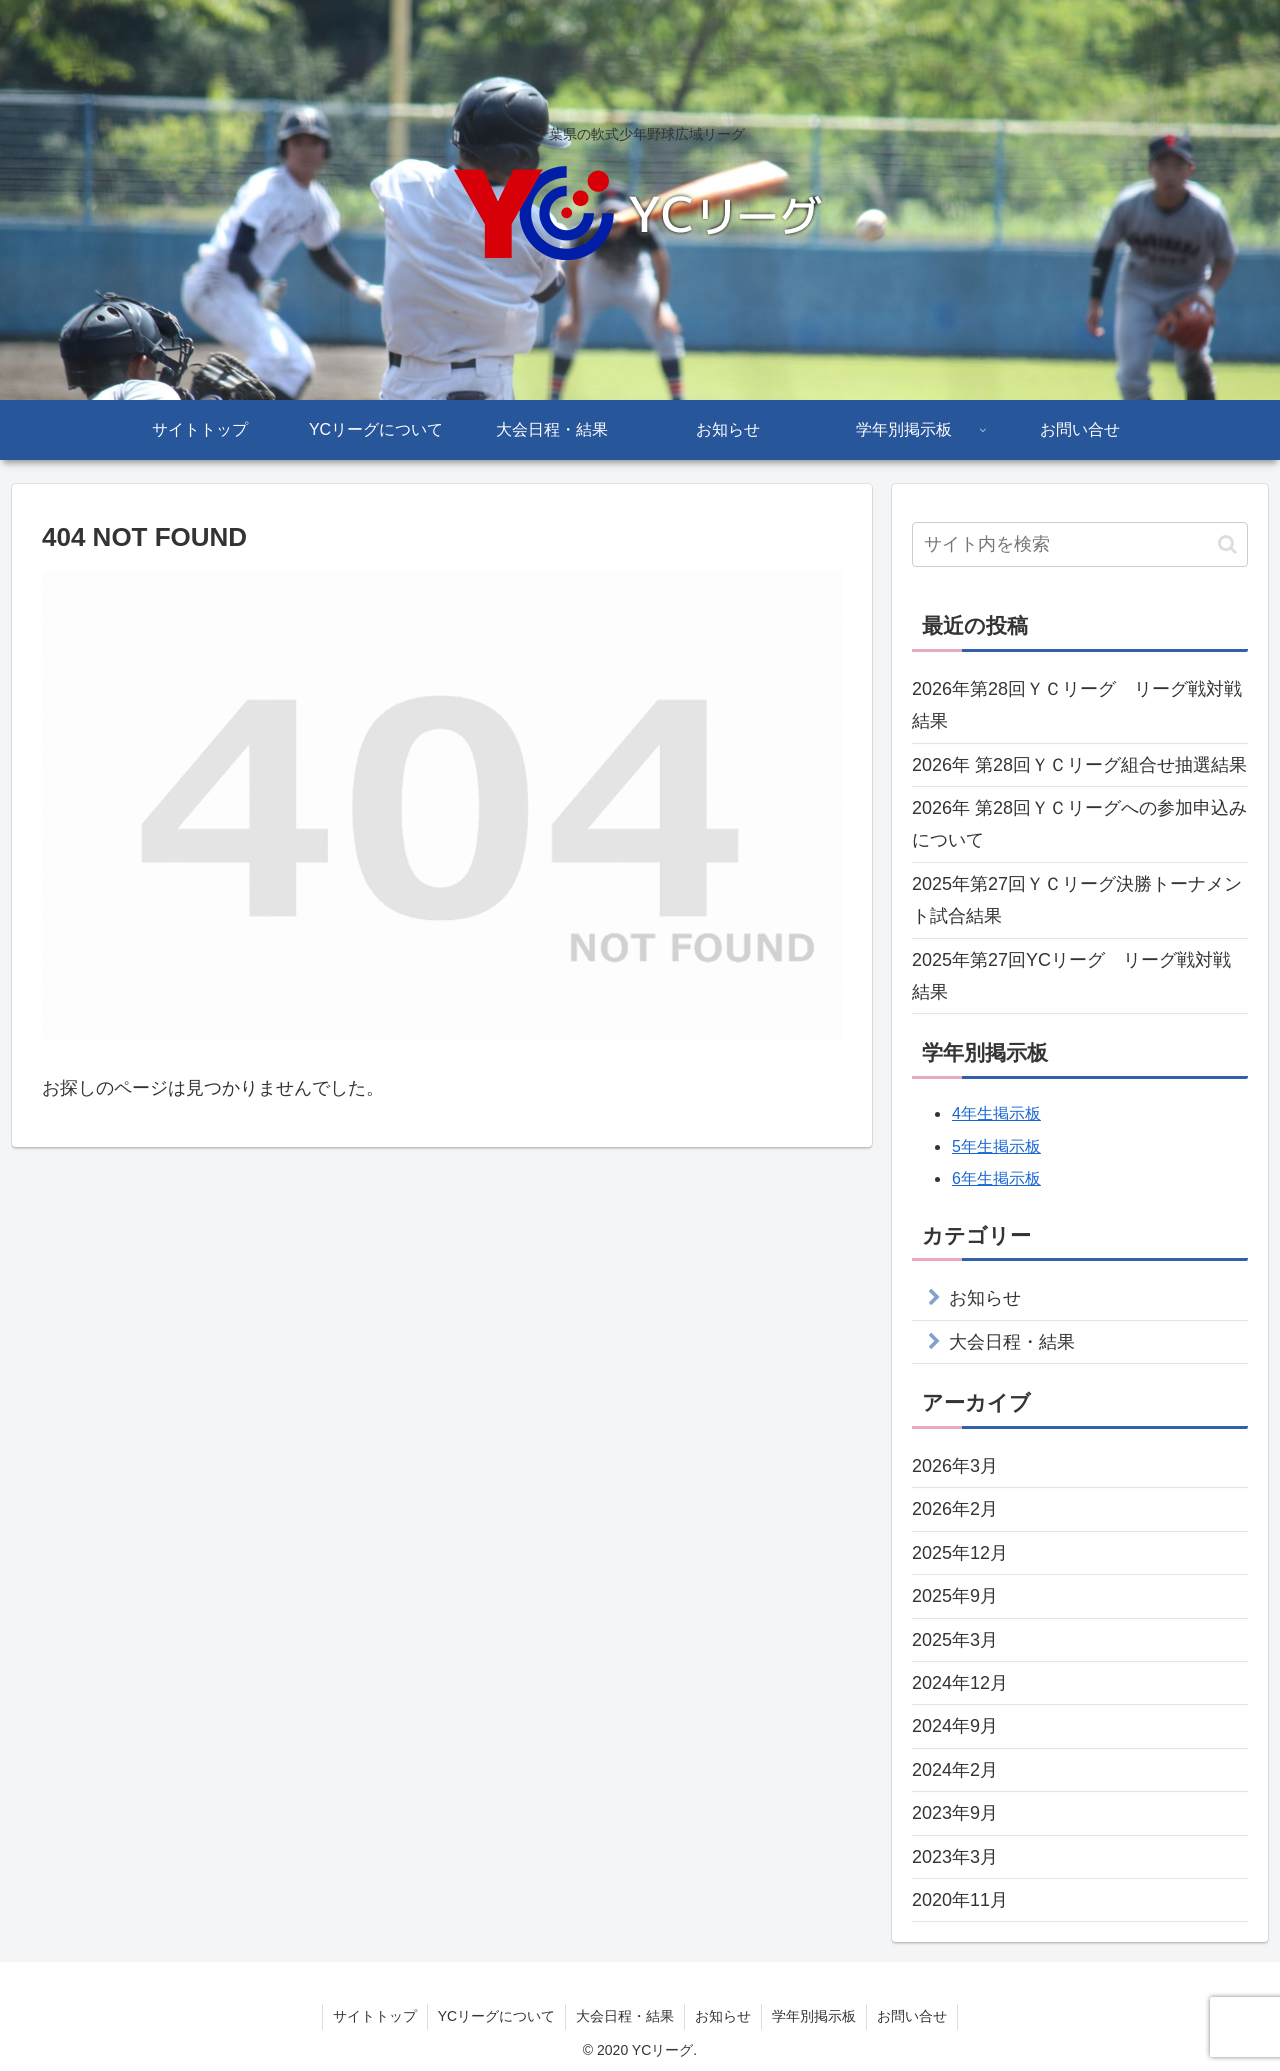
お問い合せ (912, 2016)
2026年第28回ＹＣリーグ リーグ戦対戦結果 (1077, 705)
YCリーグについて (496, 2016)
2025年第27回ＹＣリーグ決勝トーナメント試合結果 (1077, 900)
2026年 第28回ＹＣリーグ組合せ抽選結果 (1079, 765)
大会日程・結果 (1012, 1342)
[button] (1227, 544)
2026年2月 (955, 1509)
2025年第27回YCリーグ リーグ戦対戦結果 (1071, 976)
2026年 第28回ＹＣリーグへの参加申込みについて (1079, 824)
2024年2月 (955, 1770)
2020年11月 (960, 1900)
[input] (1080, 544)
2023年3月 (955, 1857)
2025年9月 (955, 1596)
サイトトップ (375, 2016)
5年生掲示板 (996, 1146)
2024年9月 (955, 1726)
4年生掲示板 (996, 1113)
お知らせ (985, 1298)
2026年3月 (955, 1466)
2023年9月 (955, 1813)
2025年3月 (955, 1640)
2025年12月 (960, 1553)
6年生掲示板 (996, 1178)
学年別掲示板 (814, 2016)
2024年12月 (960, 1683)
